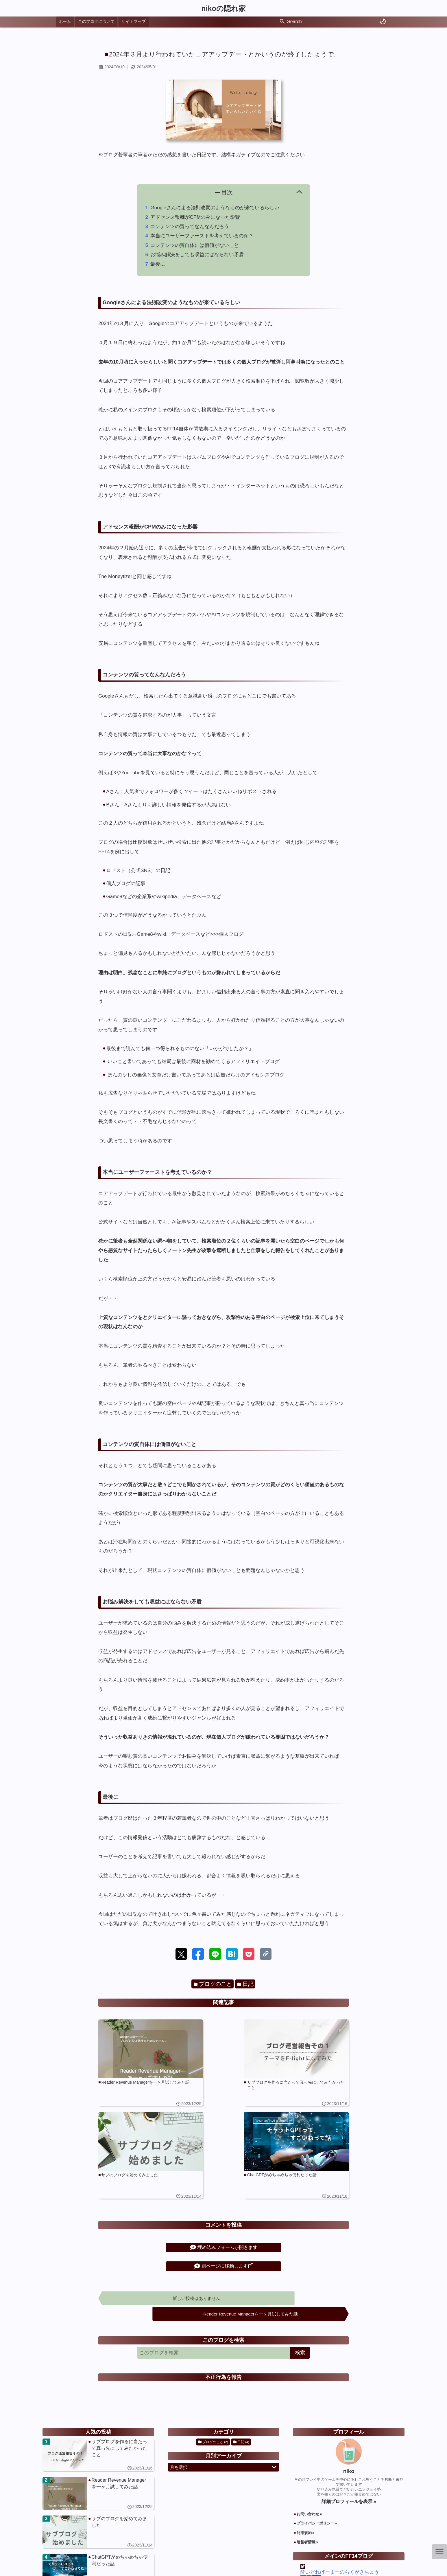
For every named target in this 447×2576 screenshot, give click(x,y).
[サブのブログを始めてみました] (98, 2470)
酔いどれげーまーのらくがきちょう (339, 2526)
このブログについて (95, 21)
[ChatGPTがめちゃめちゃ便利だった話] (98, 2502)
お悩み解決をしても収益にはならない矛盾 (197, 253)
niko (348, 2425)
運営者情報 (306, 2496)
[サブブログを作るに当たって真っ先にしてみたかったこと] (98, 2406)
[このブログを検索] (213, 2307)
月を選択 (224, 2421)
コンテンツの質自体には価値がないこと (194, 244)
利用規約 (304, 2487)
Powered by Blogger (285, 2571)
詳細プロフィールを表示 (348, 2455)
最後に (157, 263)
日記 (245, 1983)
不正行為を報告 (223, 2331)
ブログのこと (213, 1983)
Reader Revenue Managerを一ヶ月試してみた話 (287, 2269)
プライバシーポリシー (315, 2478)
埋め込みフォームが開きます (224, 2219)
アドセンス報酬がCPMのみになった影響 (195, 216)
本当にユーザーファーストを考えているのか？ (202, 235)
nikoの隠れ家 (223, 8)
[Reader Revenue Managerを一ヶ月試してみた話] (98, 2438)
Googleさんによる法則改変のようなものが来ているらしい (214, 207)
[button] (181, 1953)
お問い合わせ (308, 2468)
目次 (259, 191)
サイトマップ (131, 21)
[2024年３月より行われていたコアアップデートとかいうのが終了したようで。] (98, 2533)
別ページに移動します (223, 2238)
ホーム (65, 21)
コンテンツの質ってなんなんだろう (189, 225)
